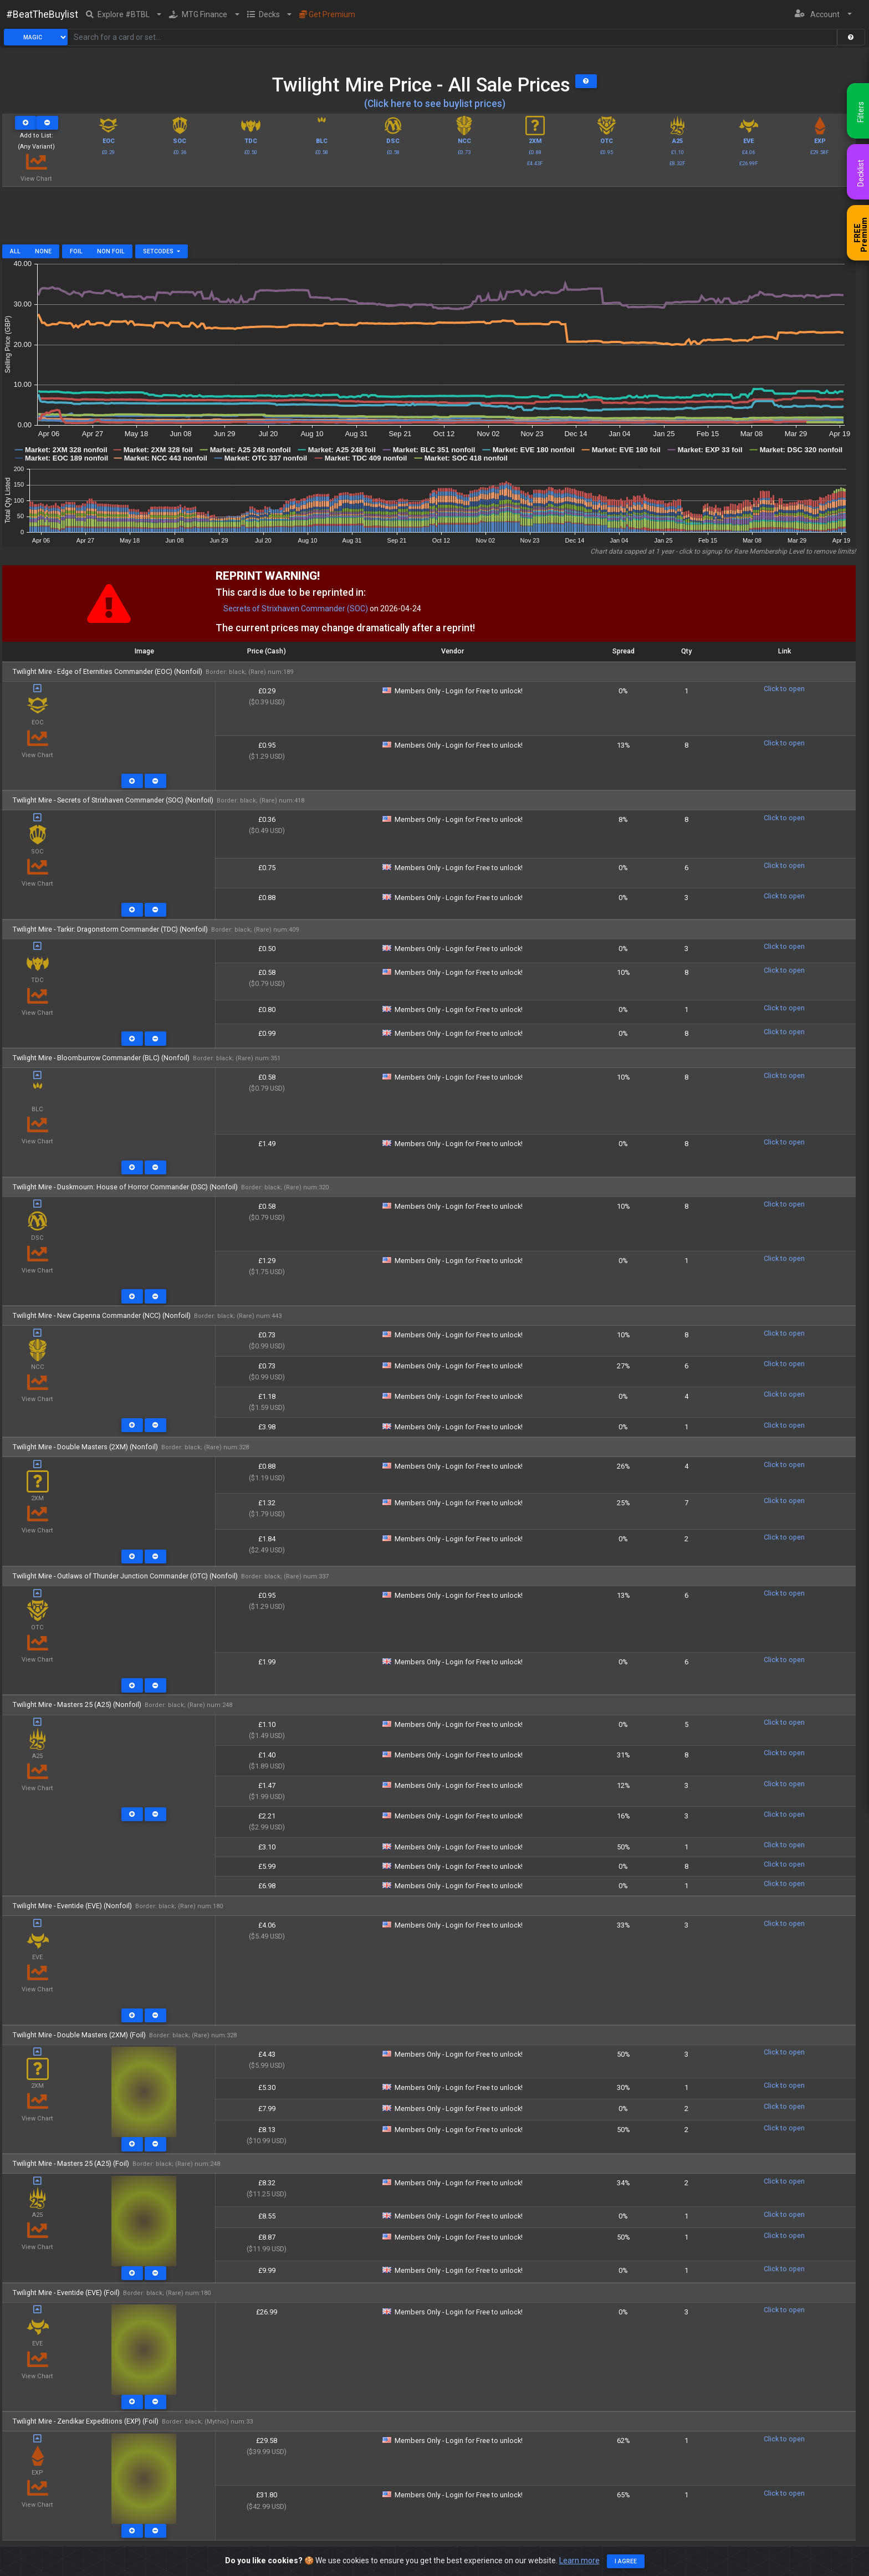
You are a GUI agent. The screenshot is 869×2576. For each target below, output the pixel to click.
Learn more (579, 2560)
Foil (76, 251)
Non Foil (111, 251)
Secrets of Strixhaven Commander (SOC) (295, 608)
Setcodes (159, 251)
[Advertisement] (428, 219)
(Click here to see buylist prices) (434, 103)
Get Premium (327, 14)
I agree (626, 2561)
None (43, 251)
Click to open (784, 688)
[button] (124, 14)
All (15, 251)
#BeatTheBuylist (42, 14)
